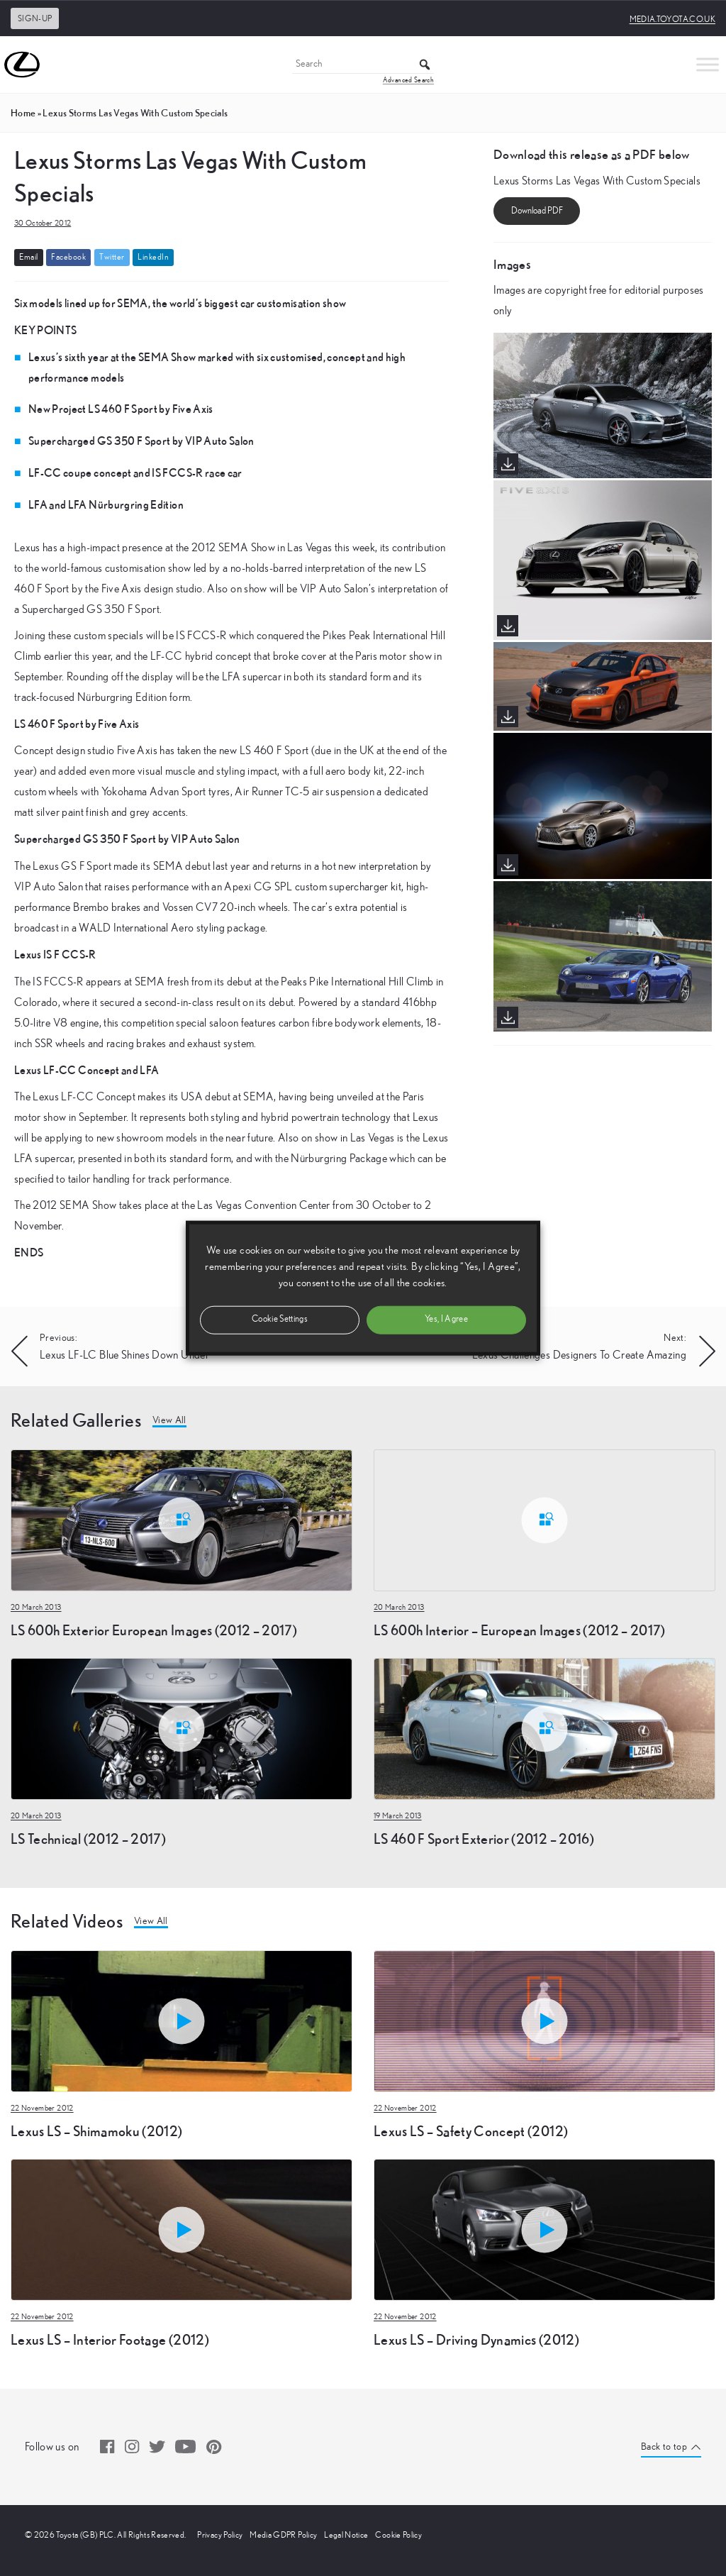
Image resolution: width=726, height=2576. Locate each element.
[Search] (363, 65)
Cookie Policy (398, 2535)
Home (23, 112)
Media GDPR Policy (283, 2535)
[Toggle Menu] (707, 64)
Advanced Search (408, 80)
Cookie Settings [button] (280, 1319)
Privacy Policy (219, 2535)
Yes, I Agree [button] (446, 1319)
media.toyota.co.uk (672, 19)
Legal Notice (346, 2535)
